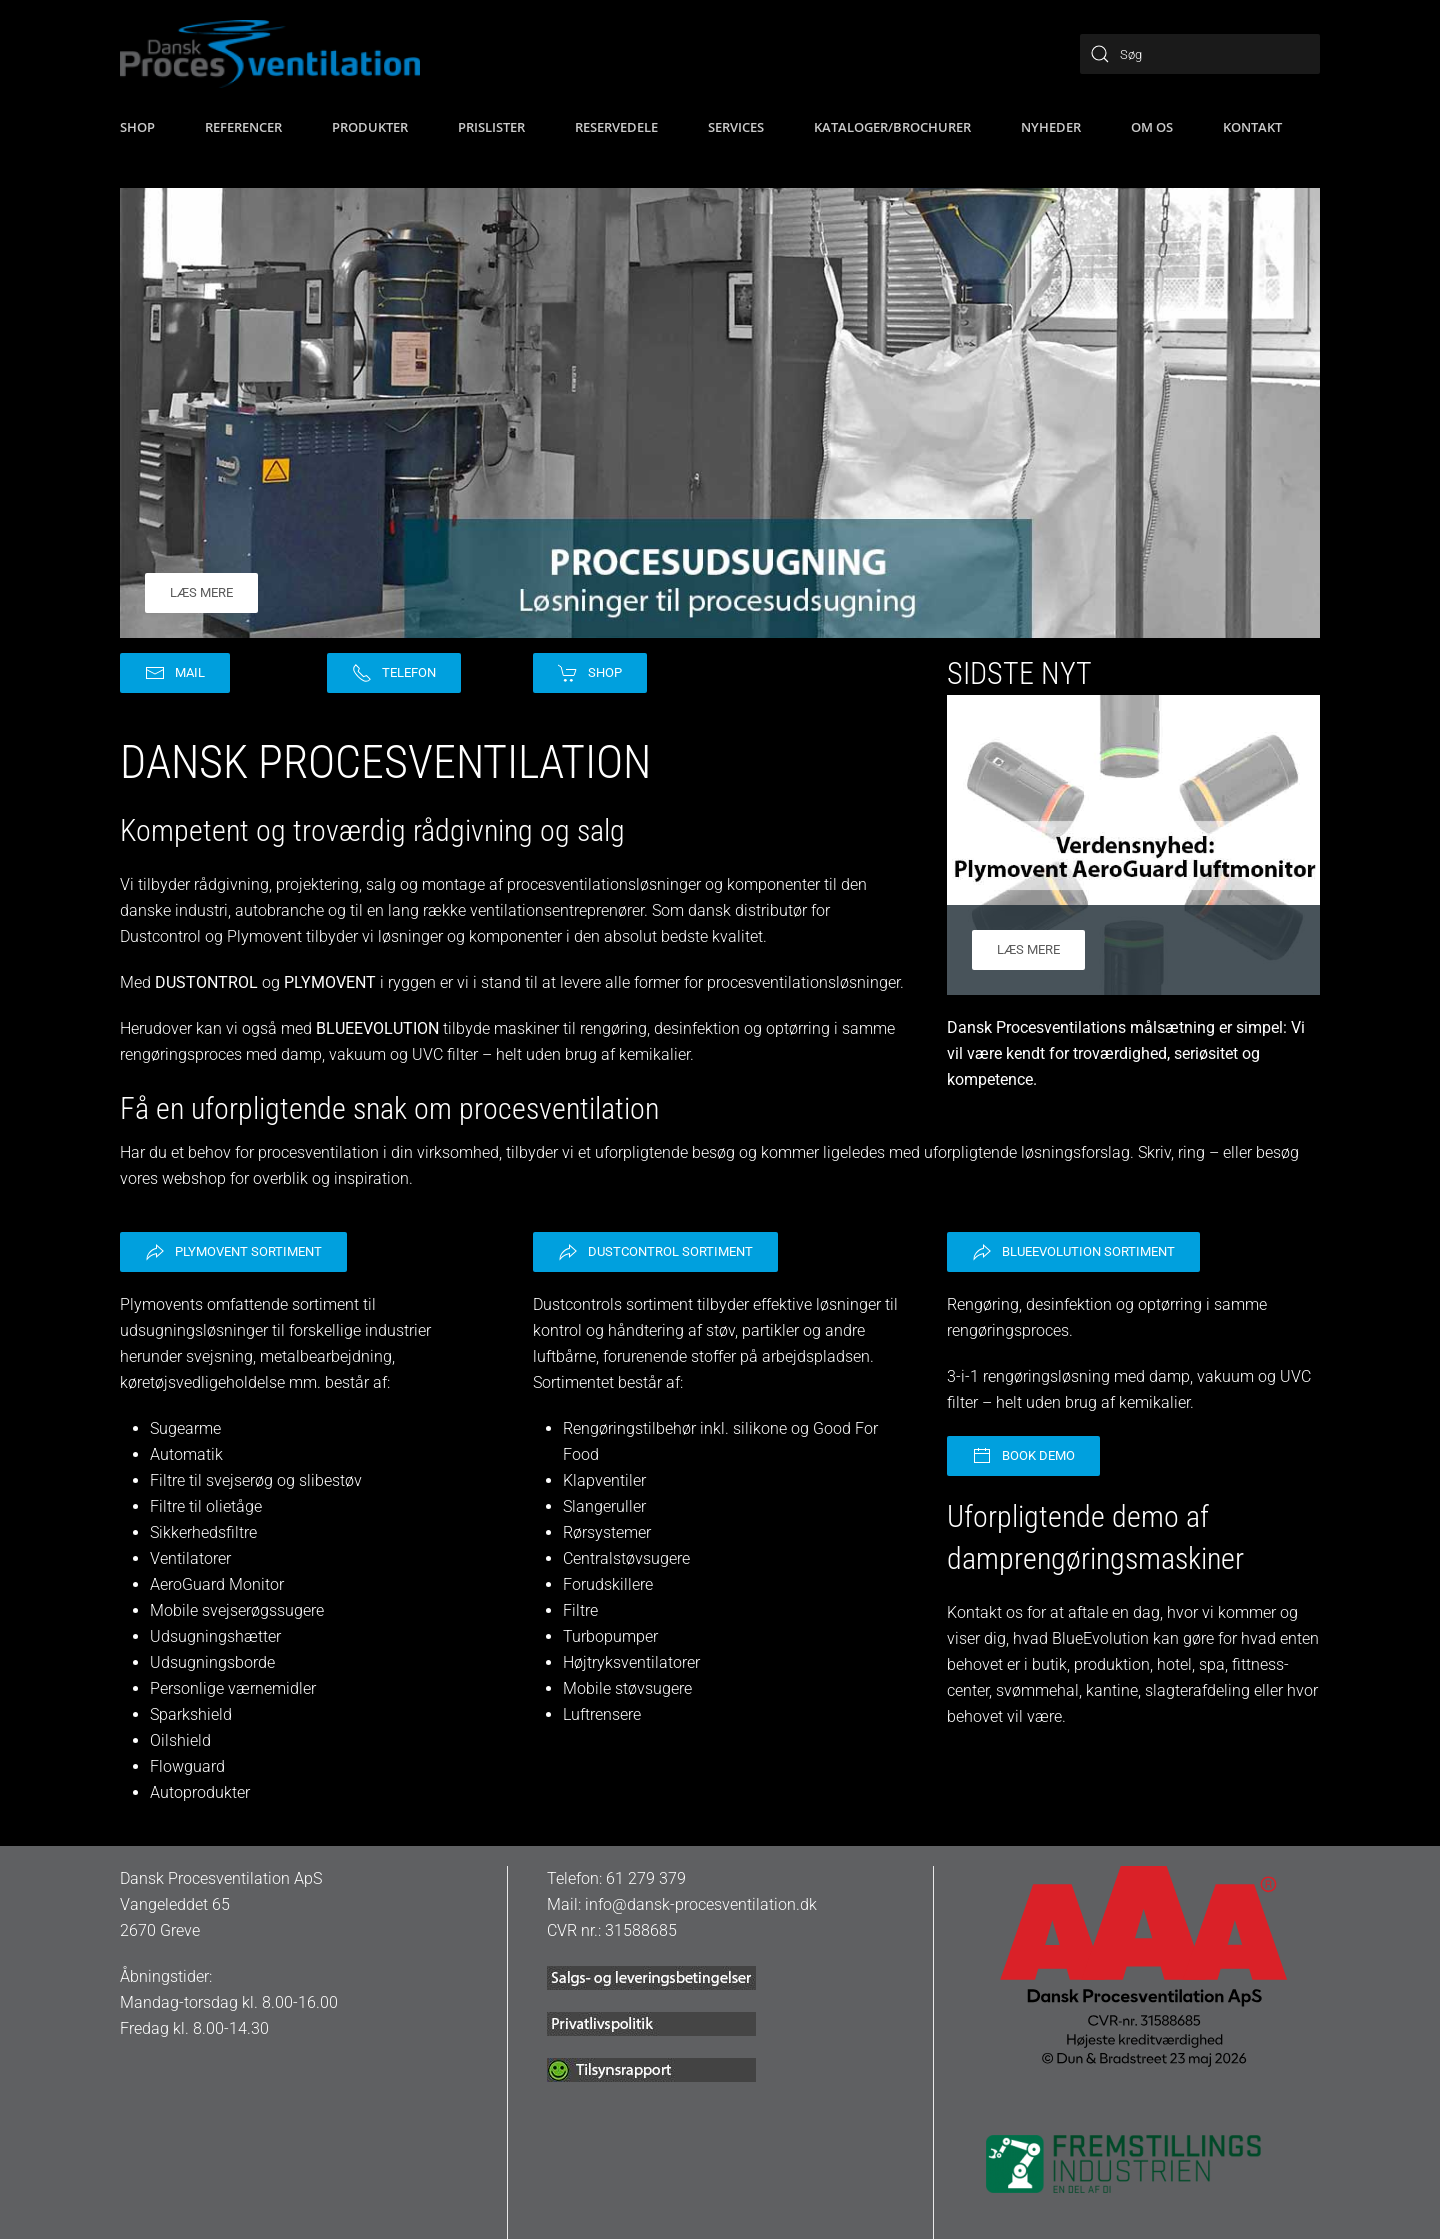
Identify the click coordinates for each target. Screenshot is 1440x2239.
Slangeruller (604, 1506)
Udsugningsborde (212, 1662)
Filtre (580, 1610)
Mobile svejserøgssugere (237, 1610)
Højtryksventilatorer (631, 1662)
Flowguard (187, 1766)
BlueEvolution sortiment (1073, 1252)
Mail (175, 673)
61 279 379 (646, 1878)
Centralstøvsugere (626, 1558)
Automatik (186, 1454)
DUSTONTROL (206, 982)
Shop (590, 673)
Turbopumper (610, 1636)
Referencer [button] (243, 127)
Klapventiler (604, 1480)
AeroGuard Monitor (217, 1584)
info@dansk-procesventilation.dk (701, 1904)
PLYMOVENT (330, 982)
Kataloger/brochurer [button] (892, 127)
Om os (1152, 127)
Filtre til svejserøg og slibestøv (256, 1480)
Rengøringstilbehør (629, 1428)
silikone (762, 1428)
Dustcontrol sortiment (655, 1252)
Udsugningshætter (215, 1636)
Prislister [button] (491, 127)
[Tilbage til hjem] (270, 54)
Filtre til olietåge (206, 1506)
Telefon (394, 673)
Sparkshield (191, 1714)
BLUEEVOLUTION (377, 1028)
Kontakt (1252, 127)
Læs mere (201, 592)
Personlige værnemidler (233, 1688)
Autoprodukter (200, 1792)
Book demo (1023, 1456)
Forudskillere (608, 1584)
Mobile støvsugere (627, 1688)
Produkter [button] (370, 127)
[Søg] (1200, 54)
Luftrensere (602, 1714)
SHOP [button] (137, 127)
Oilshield (180, 1740)
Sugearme (185, 1428)
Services (736, 127)
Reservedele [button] (616, 127)
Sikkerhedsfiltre (203, 1532)
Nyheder (1051, 127)
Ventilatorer (190, 1558)
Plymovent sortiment (233, 1252)
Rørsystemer (607, 1532)
